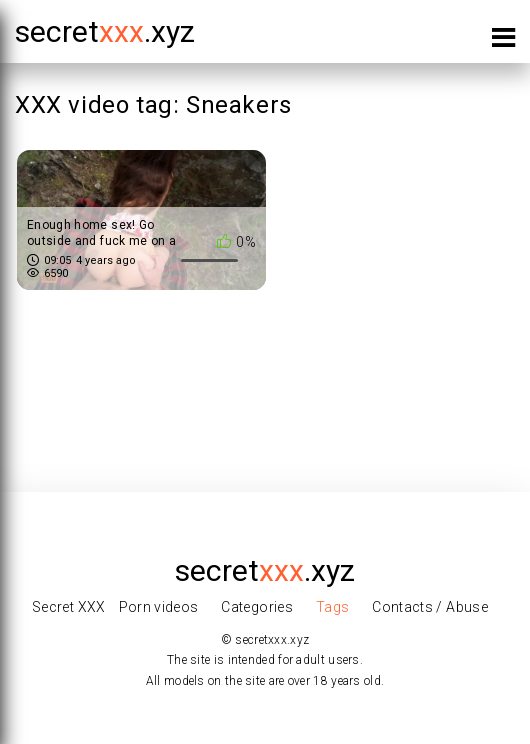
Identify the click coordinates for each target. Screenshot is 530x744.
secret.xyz (105, 31)
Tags (332, 607)
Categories (257, 607)
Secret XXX (69, 607)
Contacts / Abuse (430, 607)
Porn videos (159, 607)
